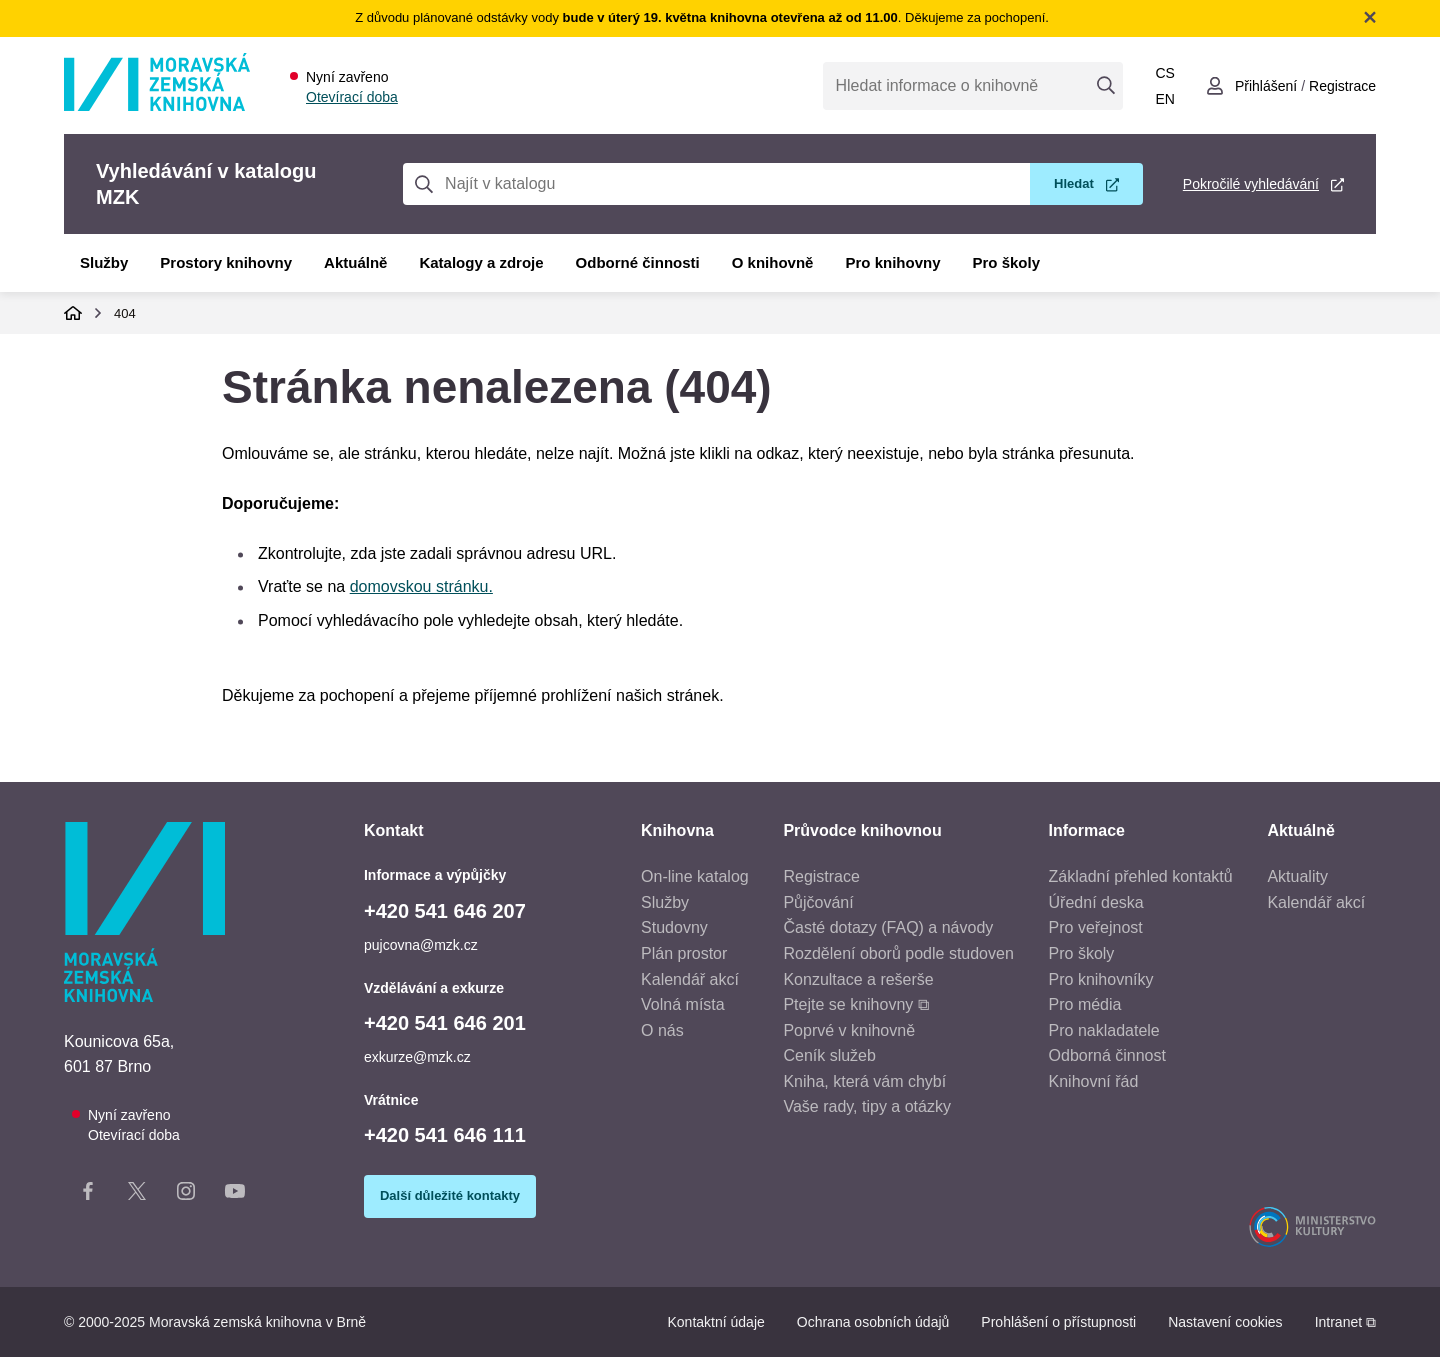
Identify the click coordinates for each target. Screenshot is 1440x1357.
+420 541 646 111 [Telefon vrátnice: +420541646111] (445, 1135)
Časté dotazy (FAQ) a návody (888, 927)
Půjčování (818, 902)
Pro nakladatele (1104, 1030)
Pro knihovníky (1101, 979)
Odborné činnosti (638, 262)
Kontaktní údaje (715, 1322)
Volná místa (683, 1004)
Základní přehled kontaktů (1141, 876)
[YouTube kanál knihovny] (235, 1195)
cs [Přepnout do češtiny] (1164, 73)
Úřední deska (1096, 902)
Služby (104, 262)
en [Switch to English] (1164, 99)
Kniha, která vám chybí (864, 1081)
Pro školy (1007, 262)
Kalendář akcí (690, 979)
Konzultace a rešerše (858, 979)
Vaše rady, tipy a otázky (866, 1106)
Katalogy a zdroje (481, 262)
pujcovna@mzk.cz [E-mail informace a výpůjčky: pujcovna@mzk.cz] (421, 945)
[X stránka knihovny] (137, 1195)
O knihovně (773, 262)
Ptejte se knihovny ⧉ (855, 1004)
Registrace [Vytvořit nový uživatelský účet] (1342, 86)
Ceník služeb (829, 1055)
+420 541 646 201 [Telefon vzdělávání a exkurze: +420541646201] (445, 1023)
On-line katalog (695, 876)
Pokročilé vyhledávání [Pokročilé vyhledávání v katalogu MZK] (1251, 184)
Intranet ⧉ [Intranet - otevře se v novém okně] (1345, 1322)
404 (125, 313)
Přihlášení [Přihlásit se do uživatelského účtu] (1266, 86)
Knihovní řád (1094, 1081)
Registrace (821, 876)
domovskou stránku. (421, 586)
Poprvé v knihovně (849, 1030)
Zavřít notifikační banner (1370, 17)
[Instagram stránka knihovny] (186, 1195)
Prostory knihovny (226, 262)
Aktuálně (355, 262)
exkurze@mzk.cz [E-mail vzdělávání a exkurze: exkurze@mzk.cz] (417, 1057)
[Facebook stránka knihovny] (88, 1195)
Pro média (1085, 1004)
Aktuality (1297, 876)
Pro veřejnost (1096, 927)
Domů (73, 313)
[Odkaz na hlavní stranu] (157, 105)
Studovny (674, 927)
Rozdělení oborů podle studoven (898, 953)
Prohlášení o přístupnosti (1058, 1322)
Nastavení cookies (1225, 1322)
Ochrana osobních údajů (873, 1322)
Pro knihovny (892, 262)
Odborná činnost (1107, 1055)
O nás (662, 1030)
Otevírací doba (352, 97)
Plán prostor (684, 953)
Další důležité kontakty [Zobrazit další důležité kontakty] (450, 1195)
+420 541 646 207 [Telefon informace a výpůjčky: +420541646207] (445, 911)
